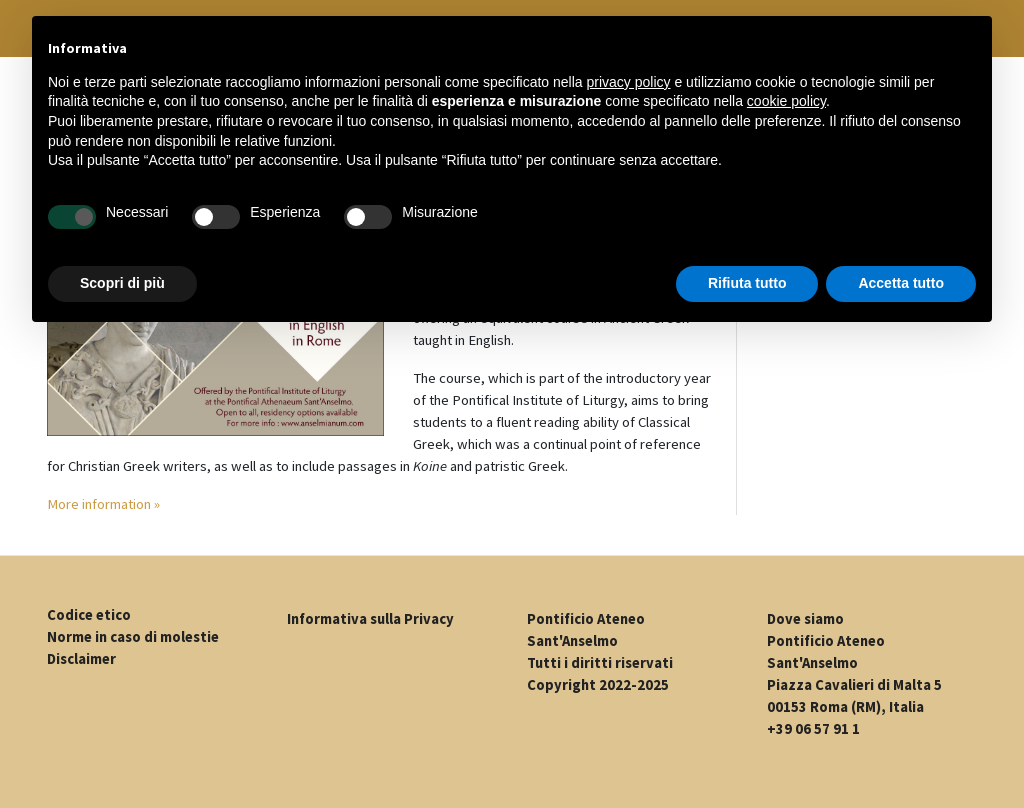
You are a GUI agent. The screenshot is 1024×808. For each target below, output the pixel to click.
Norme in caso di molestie (133, 637)
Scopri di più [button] (122, 283)
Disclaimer (81, 659)
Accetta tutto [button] (901, 283)
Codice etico (89, 615)
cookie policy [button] (786, 101)
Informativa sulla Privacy (370, 619)
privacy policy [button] (629, 82)
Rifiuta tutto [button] (747, 283)
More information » (103, 504)
